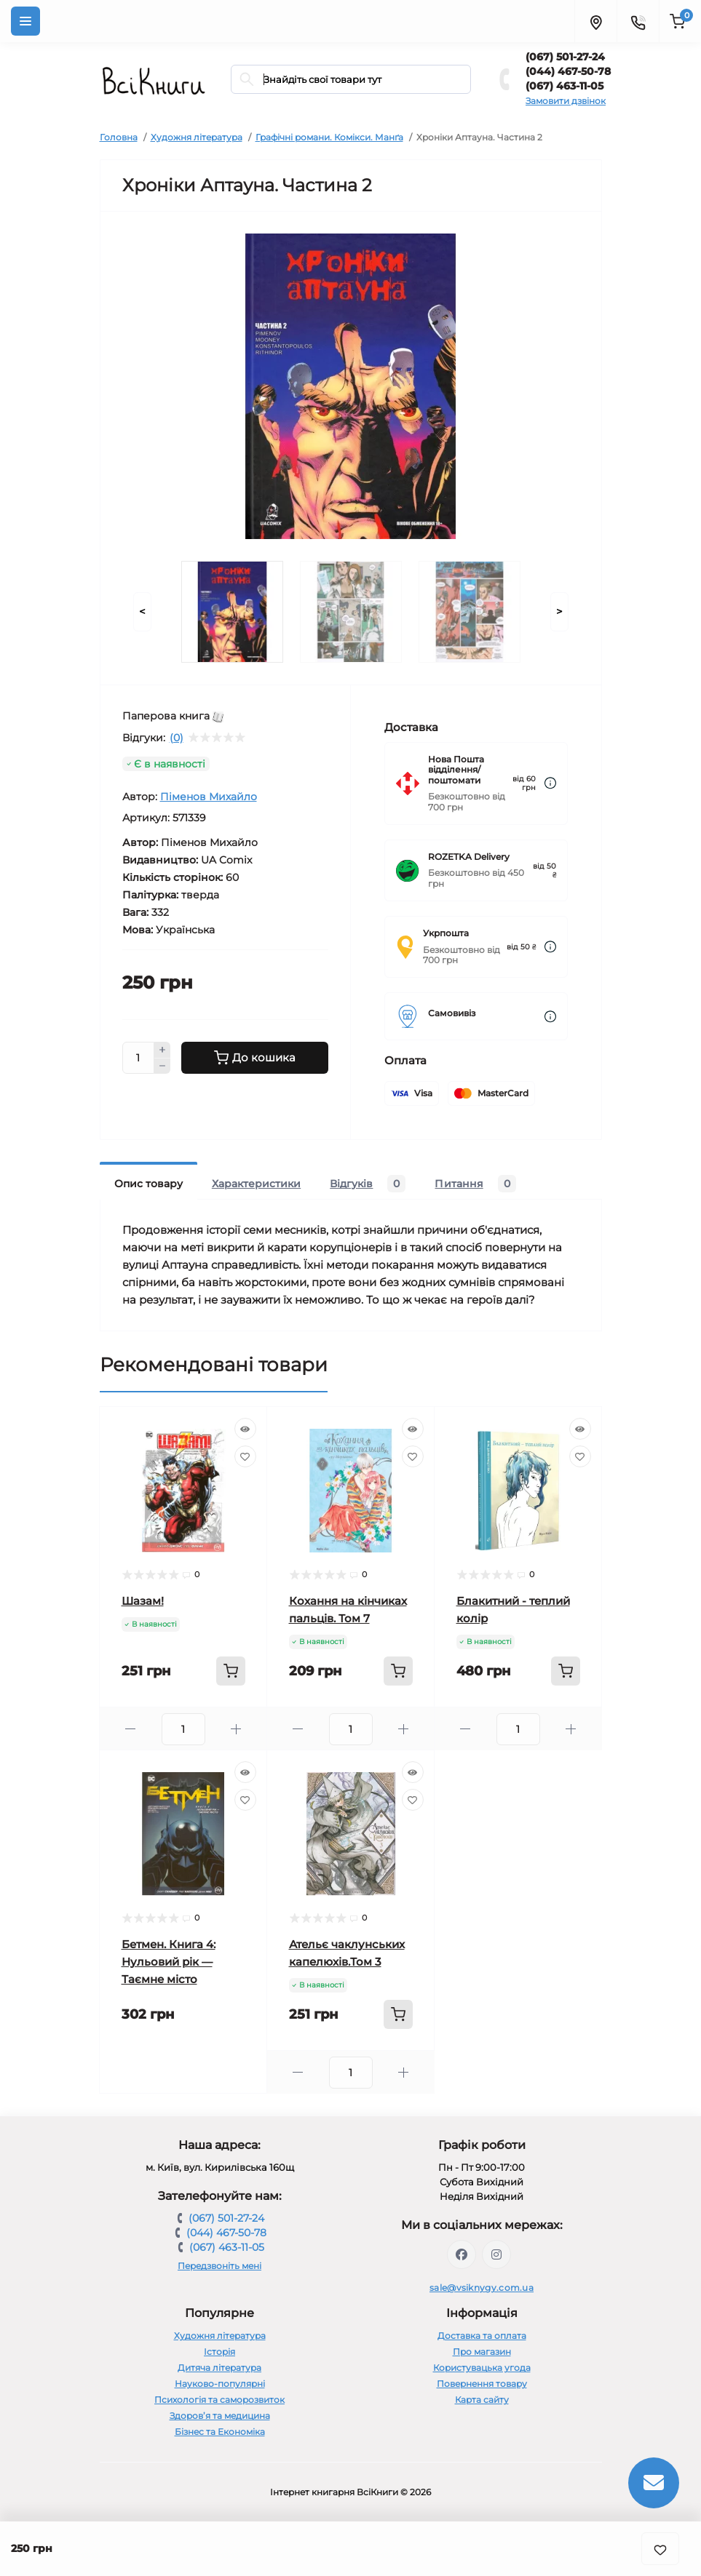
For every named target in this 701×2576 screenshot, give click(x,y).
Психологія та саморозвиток (219, 2399)
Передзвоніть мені (219, 2265)
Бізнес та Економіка (220, 2431)
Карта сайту (482, 2399)
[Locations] (595, 21)
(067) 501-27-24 (565, 56)
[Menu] (25, 21)
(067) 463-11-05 (564, 85)
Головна (119, 137)
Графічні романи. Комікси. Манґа (329, 137)
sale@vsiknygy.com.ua (481, 2287)
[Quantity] (138, 1058)
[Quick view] (245, 1429)
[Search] (247, 79)
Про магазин (482, 2351)
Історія (219, 2351)
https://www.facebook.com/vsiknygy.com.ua (461, 2254)
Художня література (196, 137)
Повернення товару (482, 2383)
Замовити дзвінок (566, 100)
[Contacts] (638, 21)
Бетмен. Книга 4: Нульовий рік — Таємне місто (168, 1961)
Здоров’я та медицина (220, 2415)
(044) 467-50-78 (568, 71)
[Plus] (162, 1050)
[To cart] (230, 1671)
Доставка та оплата (481, 2335)
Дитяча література (219, 2367)
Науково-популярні (220, 2383)
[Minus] (162, 1066)
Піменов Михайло (208, 796)
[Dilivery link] (550, 783)
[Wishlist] (245, 1456)
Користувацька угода (482, 2367)
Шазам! (143, 1601)
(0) (176, 738)
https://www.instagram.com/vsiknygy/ (496, 2254)
